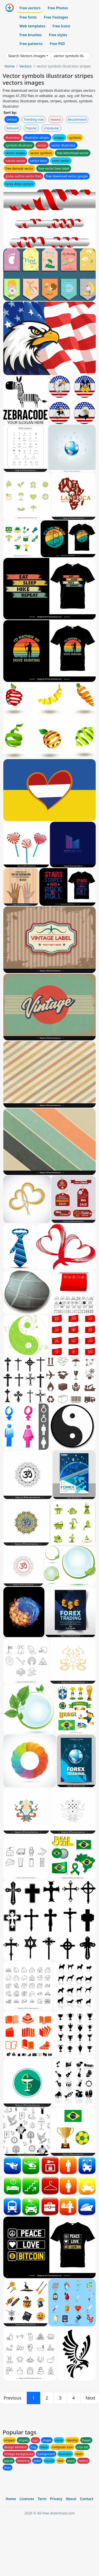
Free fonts (28, 17)
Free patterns (31, 43)
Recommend (77, 119)
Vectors (25, 66)
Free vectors (29, 8)
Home (9, 66)
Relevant (12, 128)
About (71, 2498)
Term (42, 2498)
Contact (86, 2498)
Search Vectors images (27, 55)
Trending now (34, 119)
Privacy (56, 2498)
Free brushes (30, 34)
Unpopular (51, 128)
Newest (55, 119)
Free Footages (56, 17)
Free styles (58, 34)
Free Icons (61, 26)
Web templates (32, 26)
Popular (31, 128)
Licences (26, 2498)
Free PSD (57, 43)
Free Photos (58, 8)
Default (11, 119)
